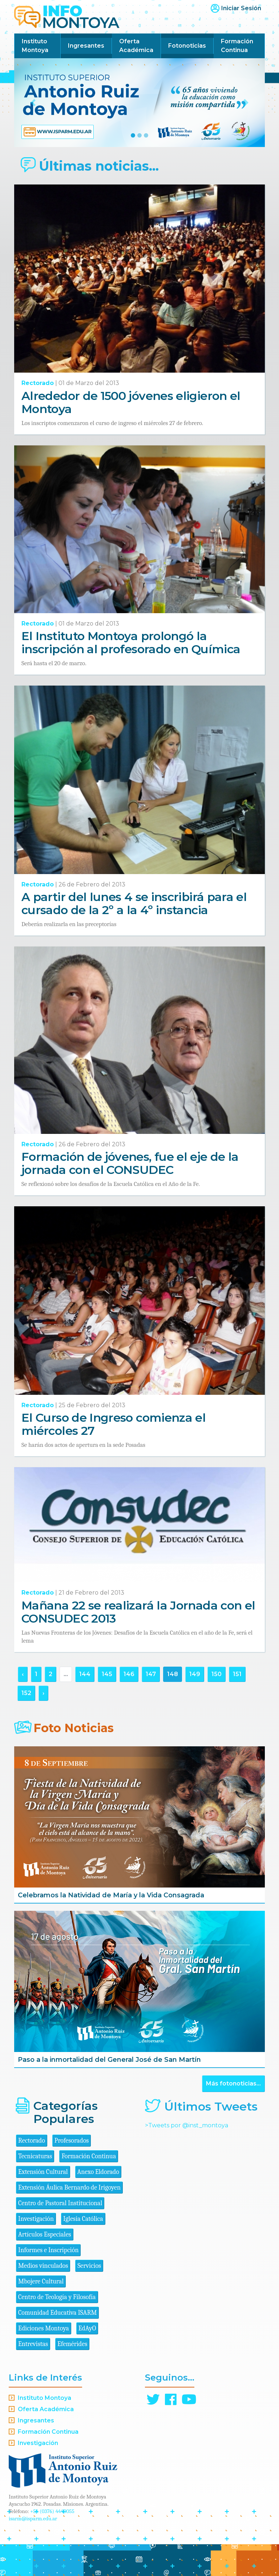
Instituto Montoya (35, 45)
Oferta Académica (136, 45)
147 (151, 1674)
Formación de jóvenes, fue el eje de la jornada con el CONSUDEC (130, 1163)
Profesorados (71, 2140)
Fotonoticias (187, 45)
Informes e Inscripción (48, 2250)
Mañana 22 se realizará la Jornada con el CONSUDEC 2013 (138, 1612)
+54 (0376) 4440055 (52, 2511)
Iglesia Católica (83, 2219)
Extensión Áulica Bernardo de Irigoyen (69, 2187)
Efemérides (72, 2344)
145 (107, 1674)
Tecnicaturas (35, 2156)
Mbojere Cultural (41, 2281)
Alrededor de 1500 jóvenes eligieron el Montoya (130, 402)
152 (26, 1693)
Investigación (36, 2219)
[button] (33, 102)
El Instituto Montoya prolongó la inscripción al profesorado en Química (130, 642)
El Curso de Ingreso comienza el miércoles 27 (113, 1424)
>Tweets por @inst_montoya (186, 2125)
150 (216, 1674)
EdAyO (87, 2328)
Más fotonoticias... (233, 2083)
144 (84, 1674)
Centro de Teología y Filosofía (57, 2297)
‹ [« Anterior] (23, 1674)
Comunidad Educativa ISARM (57, 2313)
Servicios (89, 2266)
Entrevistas (33, 2344)
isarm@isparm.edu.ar (33, 2518)
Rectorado (37, 383)
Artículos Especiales (44, 2234)
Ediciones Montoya (43, 2328)
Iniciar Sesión (241, 8)
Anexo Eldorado (98, 2172)
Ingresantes (86, 45)
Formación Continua (237, 45)
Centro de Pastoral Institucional (60, 2203)
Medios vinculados (43, 2266)
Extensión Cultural (43, 2172)
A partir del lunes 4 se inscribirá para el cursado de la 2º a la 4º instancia (134, 903)
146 (129, 1674)
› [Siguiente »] (43, 1693)
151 (237, 1674)
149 (194, 1674)
